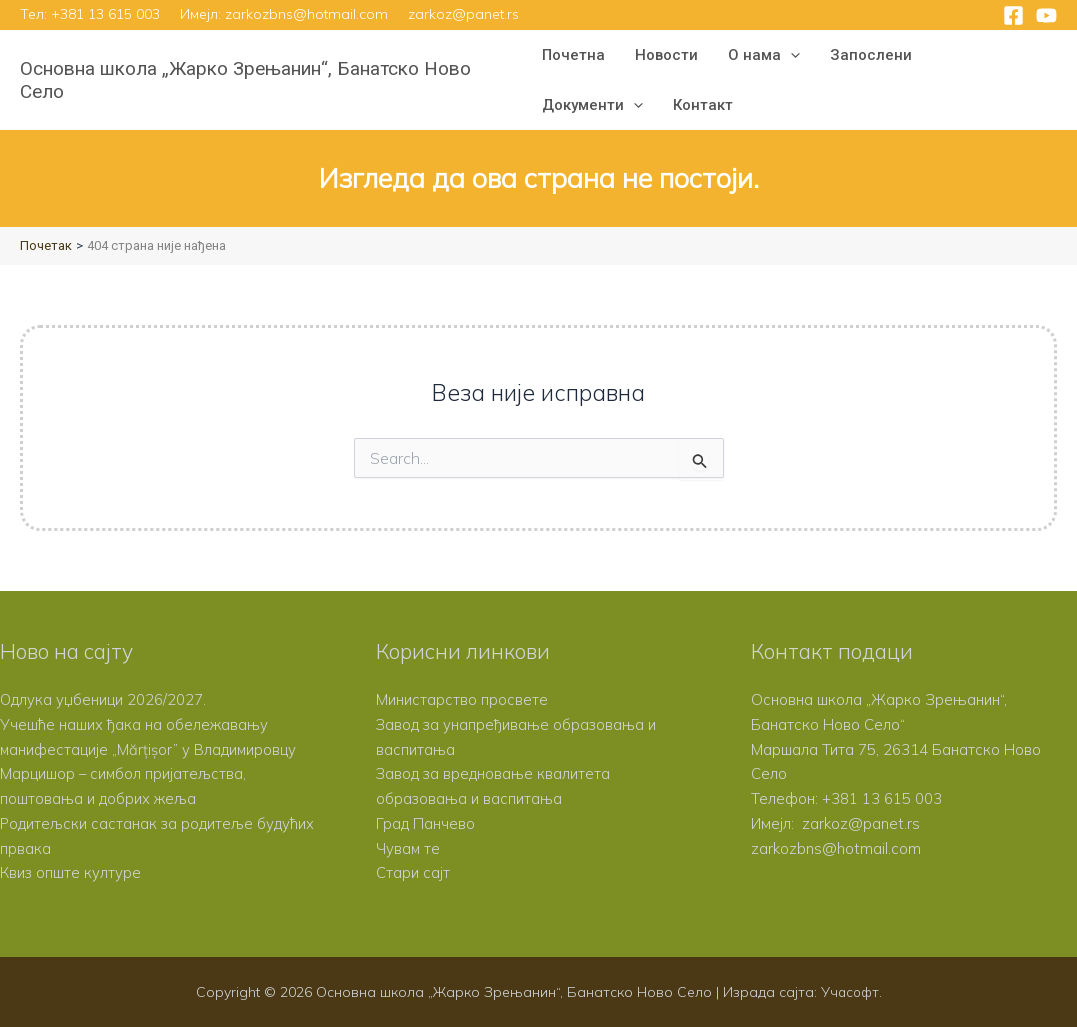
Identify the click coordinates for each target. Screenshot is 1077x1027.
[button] (790, 55)
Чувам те (408, 848)
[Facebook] (1013, 15)
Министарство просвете (462, 699)
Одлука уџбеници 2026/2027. (103, 699)
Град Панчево (425, 823)
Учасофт (850, 992)
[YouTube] (1046, 15)
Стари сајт (413, 872)
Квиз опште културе (71, 872)
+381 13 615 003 (105, 14)
